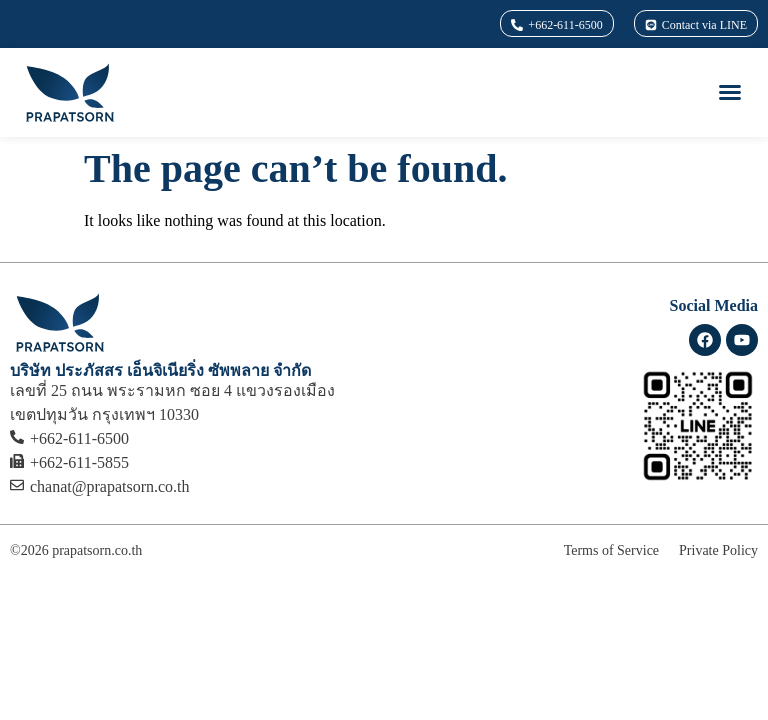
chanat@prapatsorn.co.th (110, 486)
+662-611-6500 (79, 438)
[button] (730, 92)
